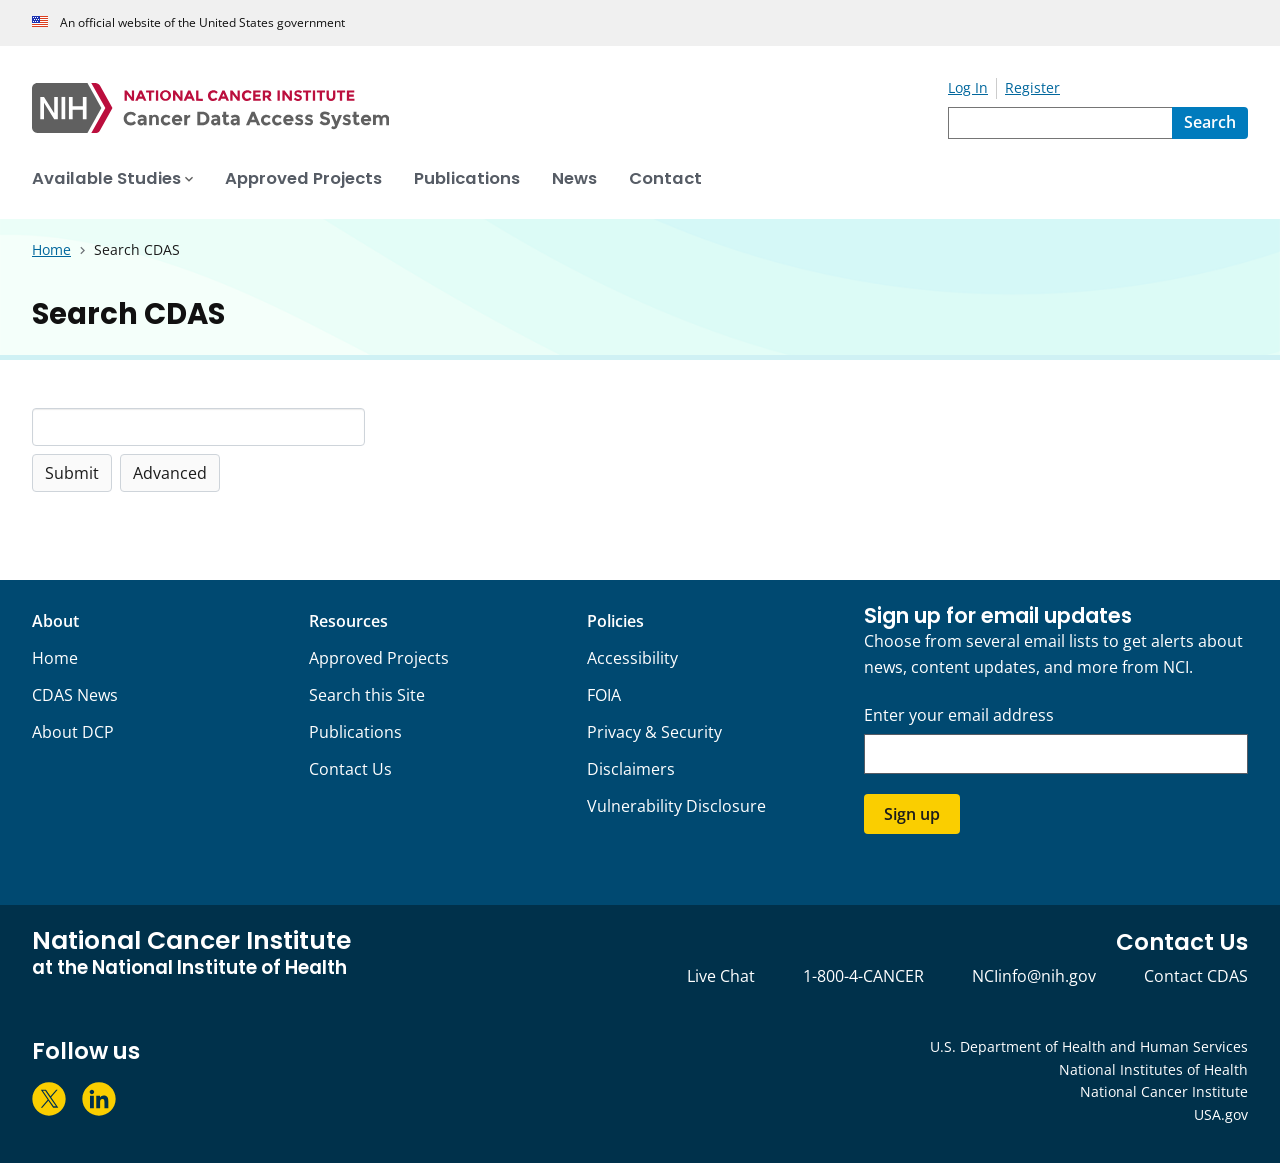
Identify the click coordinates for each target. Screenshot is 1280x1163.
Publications (355, 732)
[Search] (1210, 123)
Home (55, 658)
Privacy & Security (654, 732)
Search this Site (367, 695)
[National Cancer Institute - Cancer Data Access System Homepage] (490, 108)
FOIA (604, 695)
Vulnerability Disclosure (676, 806)
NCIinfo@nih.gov (1034, 976)
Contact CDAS (1196, 976)
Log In (968, 87)
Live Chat (721, 976)
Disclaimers (631, 769)
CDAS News (75, 695)
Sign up (912, 814)
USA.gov (1221, 1114)
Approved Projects (379, 658)
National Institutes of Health (1153, 1069)
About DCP (73, 732)
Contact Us (350, 769)
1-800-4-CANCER (863, 976)
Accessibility (632, 658)
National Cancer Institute (1164, 1091)
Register (1032, 87)
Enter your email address (959, 715)
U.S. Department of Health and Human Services (1089, 1046)
